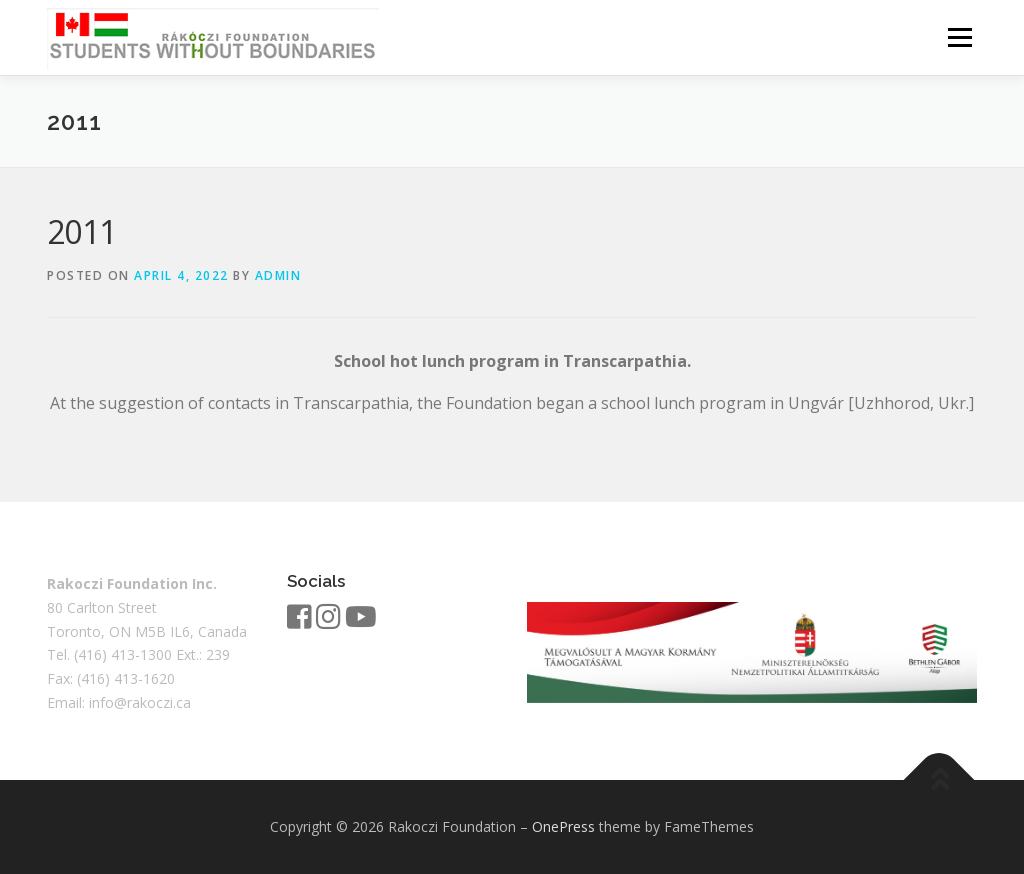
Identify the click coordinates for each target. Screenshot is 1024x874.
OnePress (563, 826)
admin (278, 275)
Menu (959, 37)
